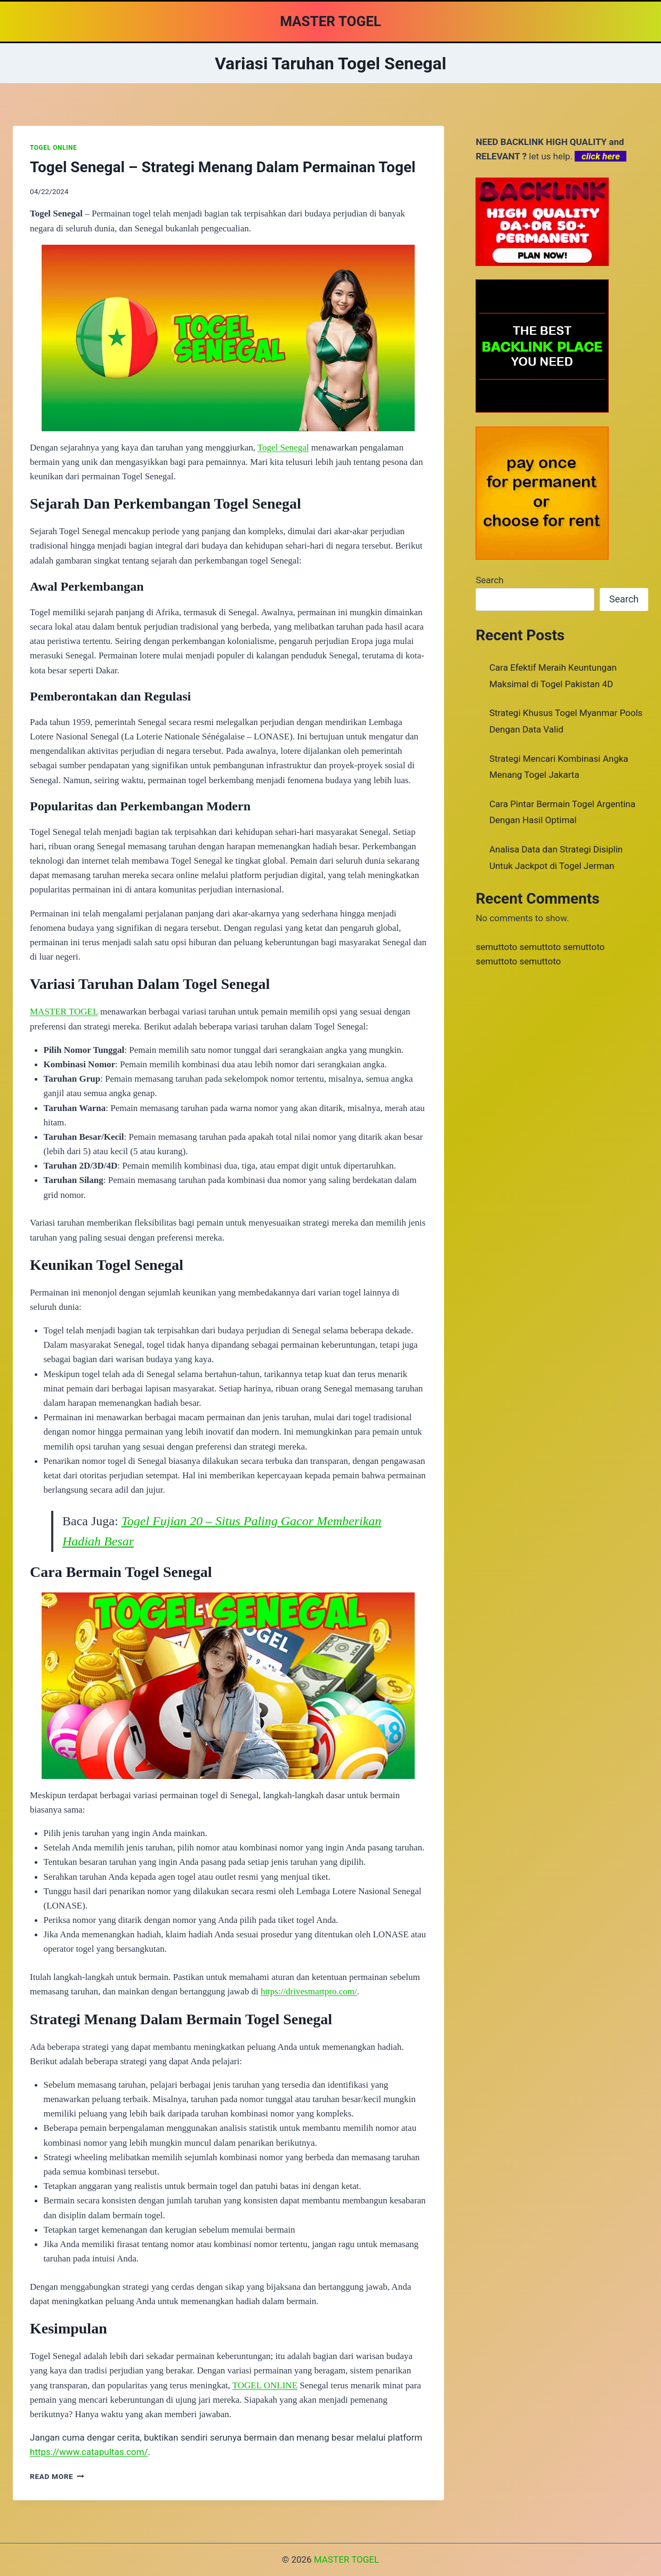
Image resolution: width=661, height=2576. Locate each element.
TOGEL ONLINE (53, 147)
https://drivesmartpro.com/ (309, 1991)
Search (489, 580)
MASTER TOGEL (64, 1012)
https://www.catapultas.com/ (89, 2451)
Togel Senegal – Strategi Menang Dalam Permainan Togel (222, 167)
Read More (57, 2476)
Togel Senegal (283, 447)
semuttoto (496, 946)
